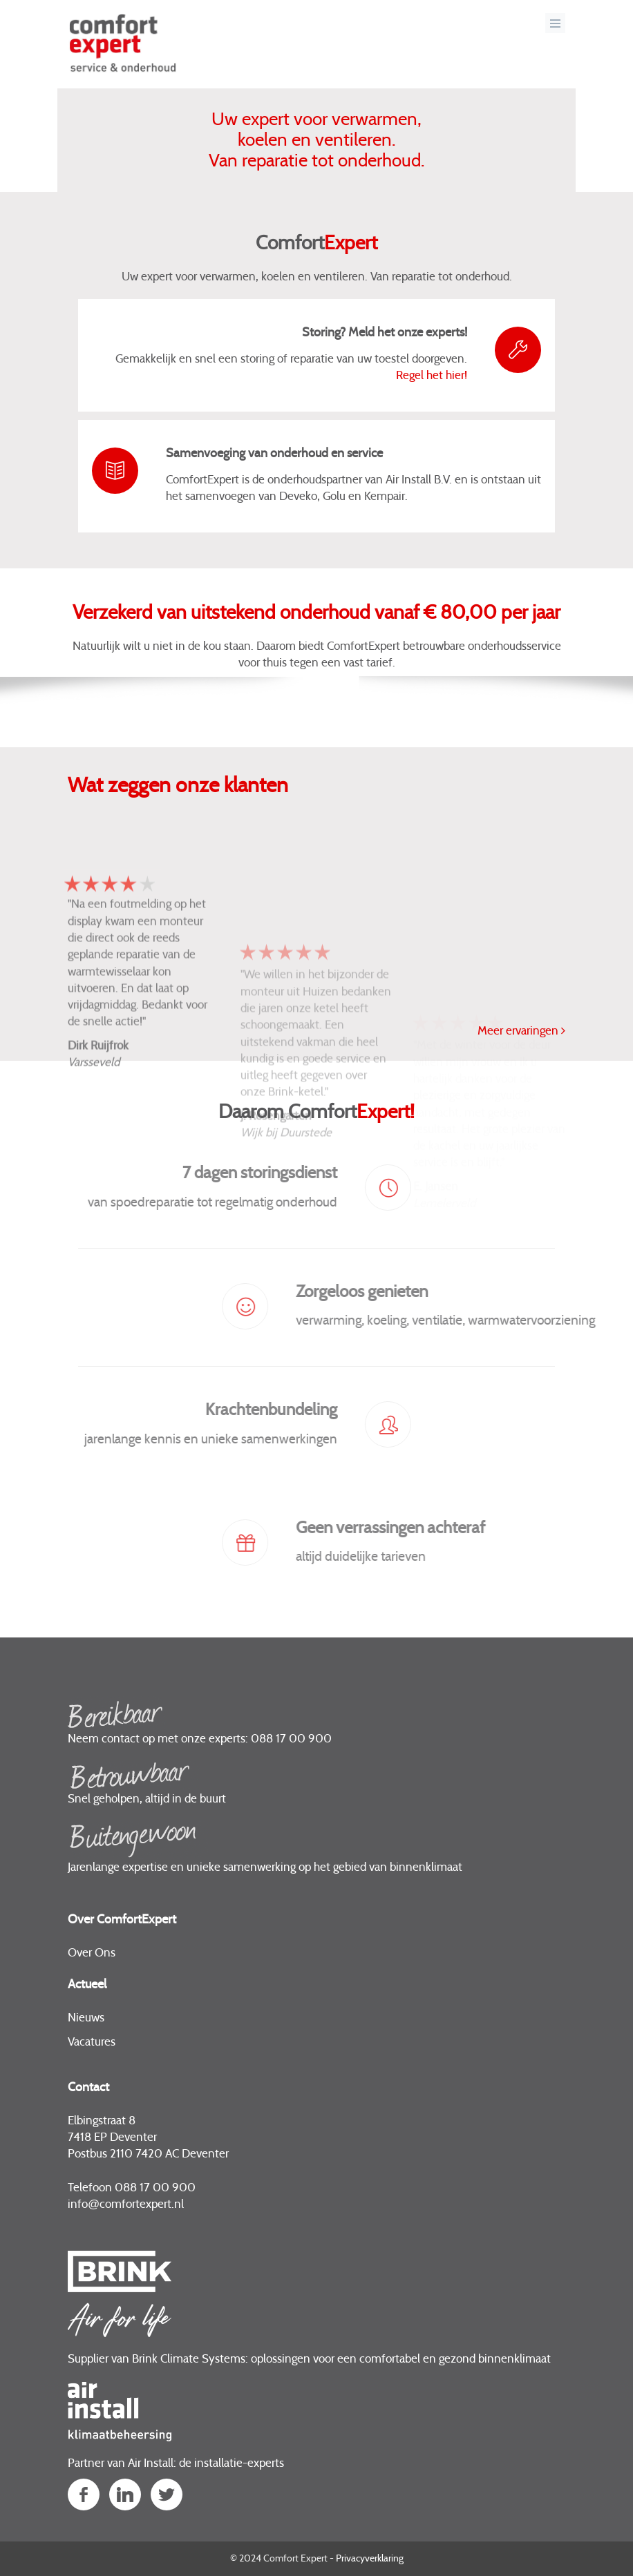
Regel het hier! (431, 375)
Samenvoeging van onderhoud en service (274, 454)
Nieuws (86, 2018)
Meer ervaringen (521, 1030)
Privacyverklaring (370, 2559)
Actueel (87, 1985)
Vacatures (91, 2042)
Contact (88, 2088)
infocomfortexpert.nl (126, 2204)
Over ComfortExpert (122, 1920)
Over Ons (91, 1953)
